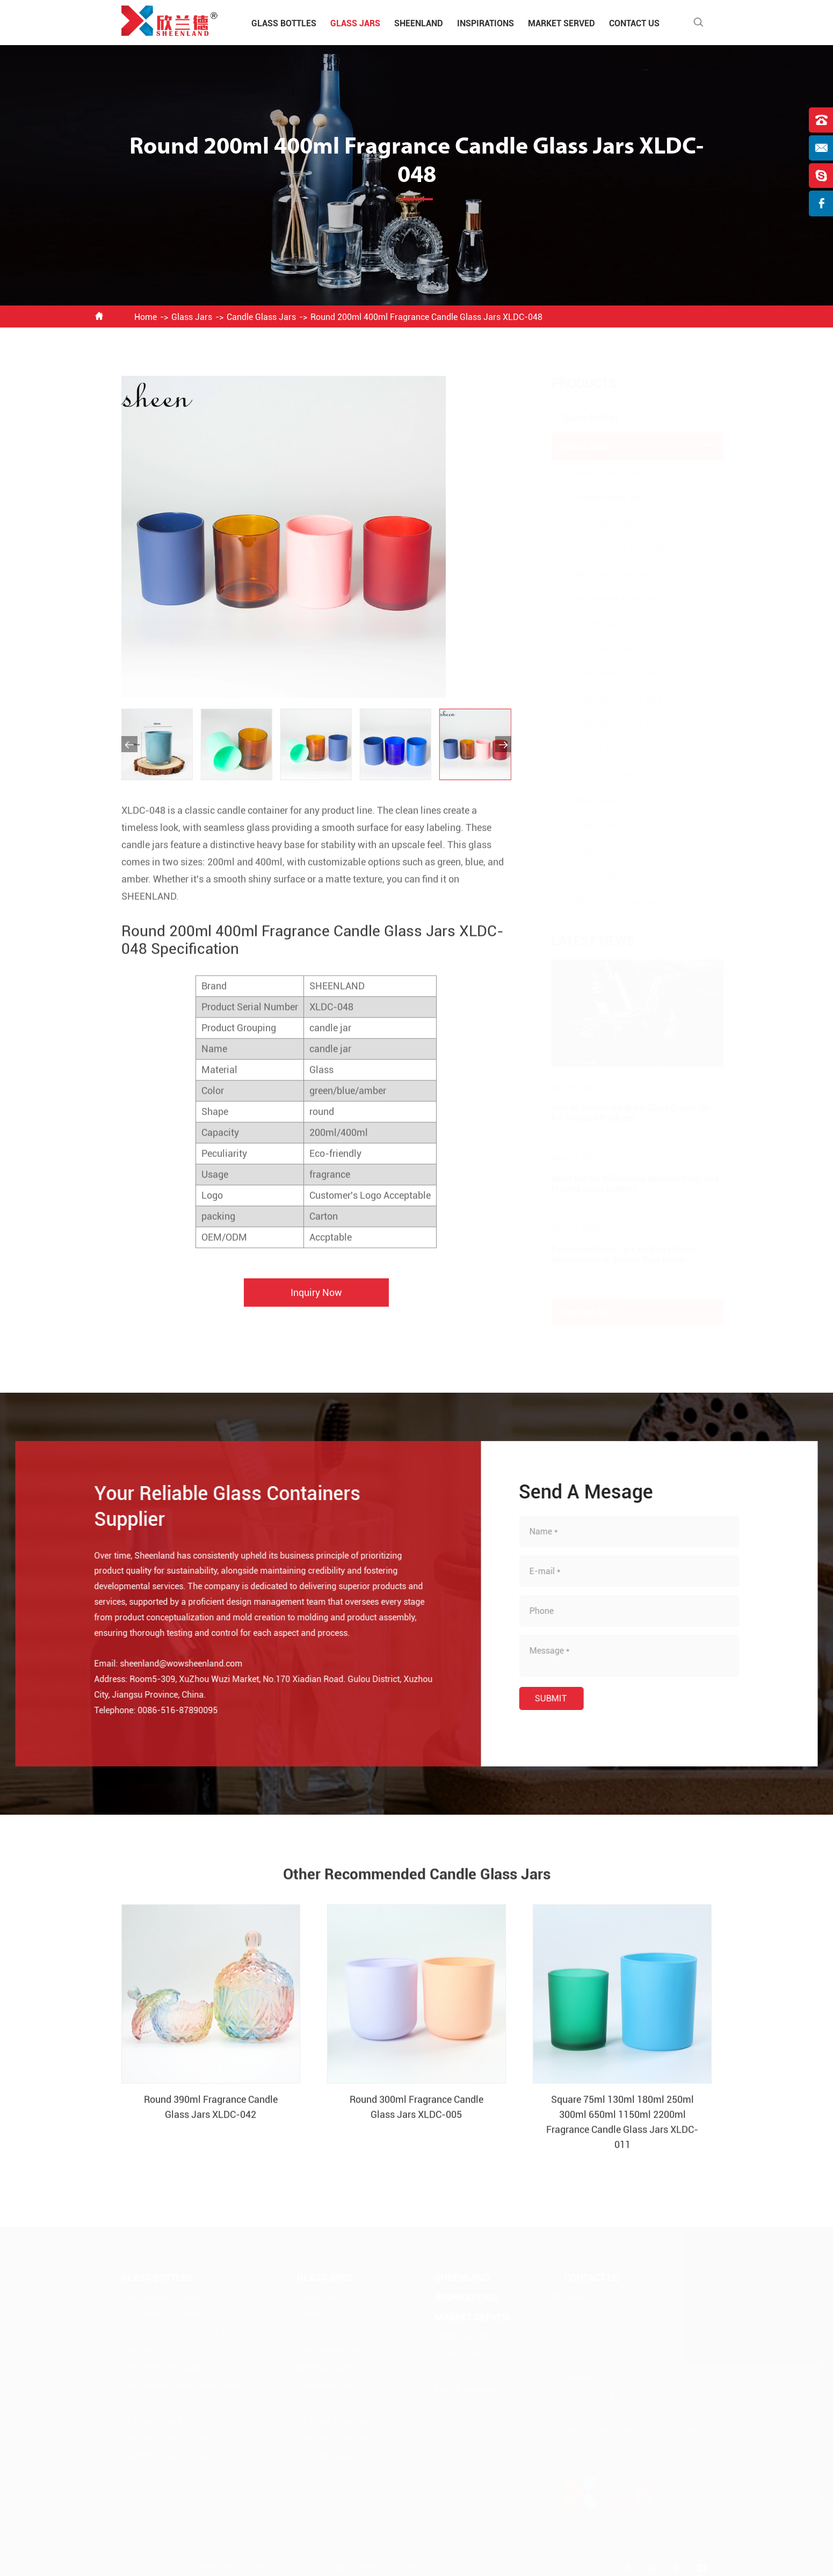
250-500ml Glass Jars (608, 699)
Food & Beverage (465, 2388)
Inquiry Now (316, 1302)
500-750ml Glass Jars (608, 724)
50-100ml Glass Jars (606, 649)
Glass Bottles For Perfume (166, 2349)
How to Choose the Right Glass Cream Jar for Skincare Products (620, 1113)
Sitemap (416, 2567)
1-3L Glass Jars (596, 775)
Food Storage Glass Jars (613, 548)
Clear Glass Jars (597, 825)
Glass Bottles (283, 23)
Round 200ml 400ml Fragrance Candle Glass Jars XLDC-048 (426, 317)
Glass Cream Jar (597, 472)
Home (145, 317)
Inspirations (485, 23)
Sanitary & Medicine (471, 2335)
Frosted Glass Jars (602, 876)
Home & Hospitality (470, 2353)
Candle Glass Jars (261, 317)
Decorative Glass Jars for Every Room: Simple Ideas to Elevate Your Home (614, 1255)
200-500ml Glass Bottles (164, 2455)
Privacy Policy (461, 2567)
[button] (129, 744)
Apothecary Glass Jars (609, 598)
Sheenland (418, 23)
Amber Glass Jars (600, 851)
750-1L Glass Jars (601, 750)
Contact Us (634, 23)
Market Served (561, 23)
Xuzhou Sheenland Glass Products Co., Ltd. (242, 2567)
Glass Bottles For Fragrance (169, 2402)
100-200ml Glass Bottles (164, 2437)
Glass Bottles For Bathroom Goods (181, 2384)
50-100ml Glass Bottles (161, 2420)
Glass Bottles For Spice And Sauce (181, 2331)
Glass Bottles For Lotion (163, 2366)
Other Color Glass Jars (609, 901)
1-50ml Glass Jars (601, 623)
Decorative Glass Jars (607, 523)
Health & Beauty (464, 2371)
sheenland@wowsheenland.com (171, 1663)
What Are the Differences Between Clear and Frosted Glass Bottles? (624, 1184)
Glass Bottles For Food (161, 2296)
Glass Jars (355, 23)
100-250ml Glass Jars (608, 674)
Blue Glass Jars (595, 800)
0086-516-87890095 (167, 1710)
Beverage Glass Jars (605, 573)
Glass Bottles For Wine (161, 2313)
